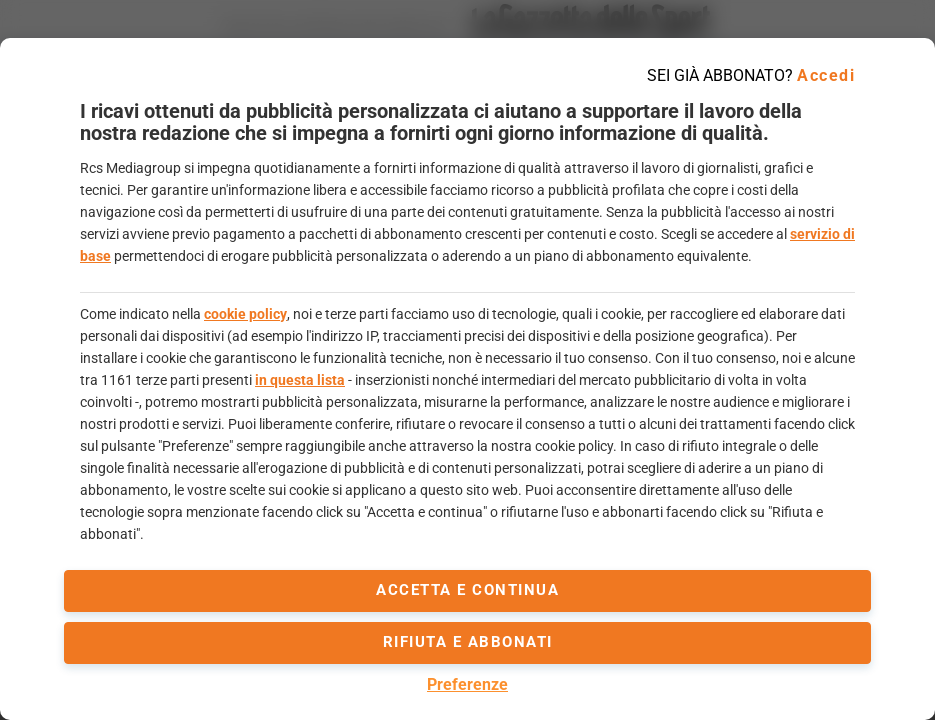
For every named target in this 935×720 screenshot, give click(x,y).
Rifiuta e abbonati (468, 642)
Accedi (826, 75)
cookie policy (245, 314)
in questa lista (300, 380)
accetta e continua (467, 590)
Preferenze (467, 684)
